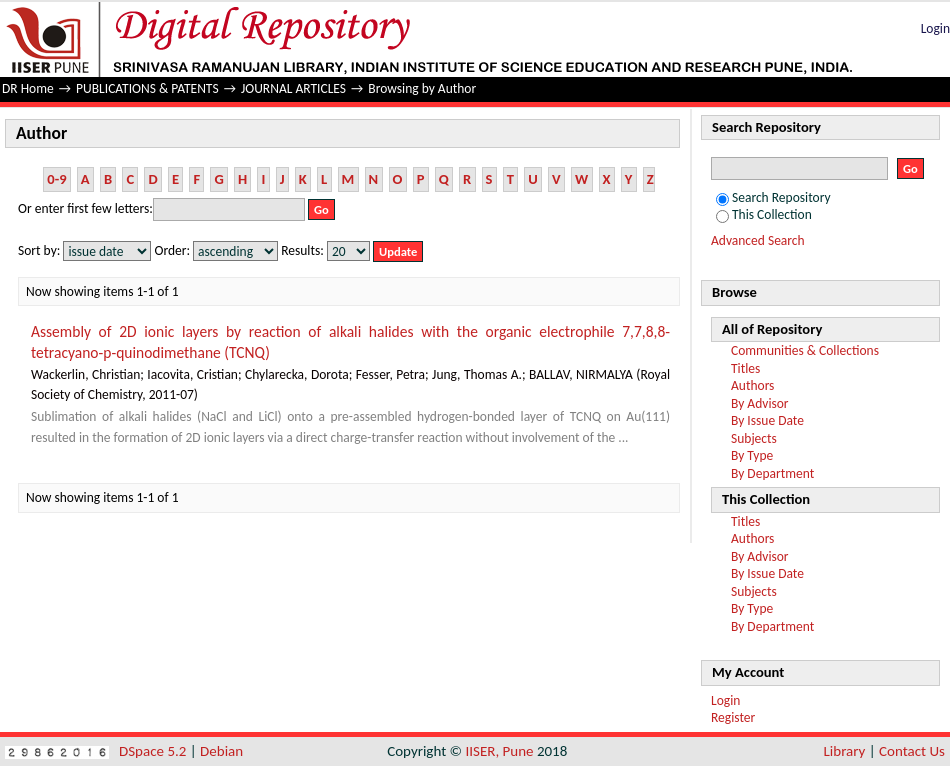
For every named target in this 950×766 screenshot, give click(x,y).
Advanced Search (758, 240)
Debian (221, 751)
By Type (752, 455)
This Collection (764, 214)
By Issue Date (767, 420)
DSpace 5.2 (154, 751)
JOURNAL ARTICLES (293, 88)
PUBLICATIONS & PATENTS (147, 88)
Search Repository (773, 197)
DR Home (28, 88)
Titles (745, 368)
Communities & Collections (805, 350)
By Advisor (760, 403)
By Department (772, 473)
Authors (752, 385)
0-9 (56, 179)
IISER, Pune (499, 751)
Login (935, 28)
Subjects (754, 438)
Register (733, 717)
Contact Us (912, 751)
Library (845, 751)
